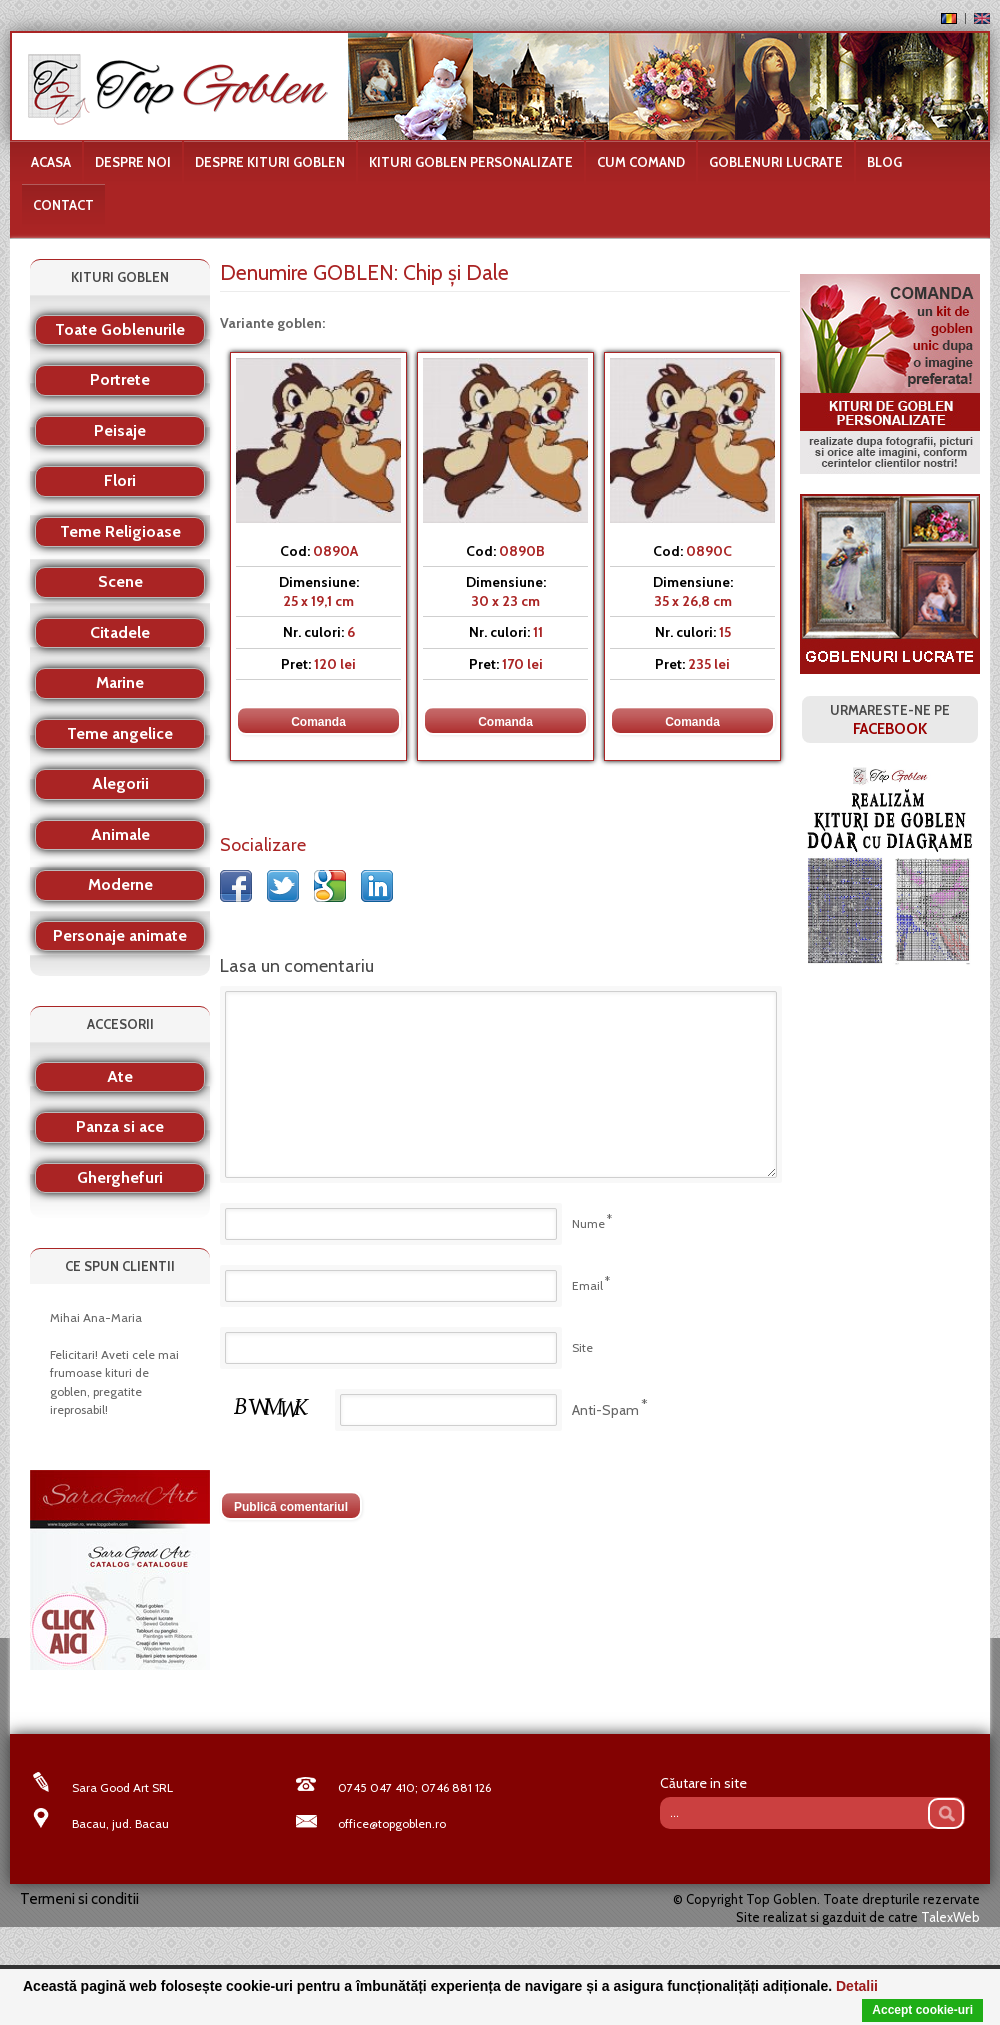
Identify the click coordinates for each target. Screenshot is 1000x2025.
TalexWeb (950, 1917)
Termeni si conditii (79, 1899)
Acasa (51, 162)
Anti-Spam (605, 1410)
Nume (588, 1223)
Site (582, 1347)
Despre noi (133, 162)
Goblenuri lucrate (776, 162)
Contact (63, 205)
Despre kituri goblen (270, 162)
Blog (884, 162)
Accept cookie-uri (922, 2010)
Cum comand (641, 162)
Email (587, 1285)
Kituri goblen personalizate (471, 162)
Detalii (857, 1986)
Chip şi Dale (456, 272)
